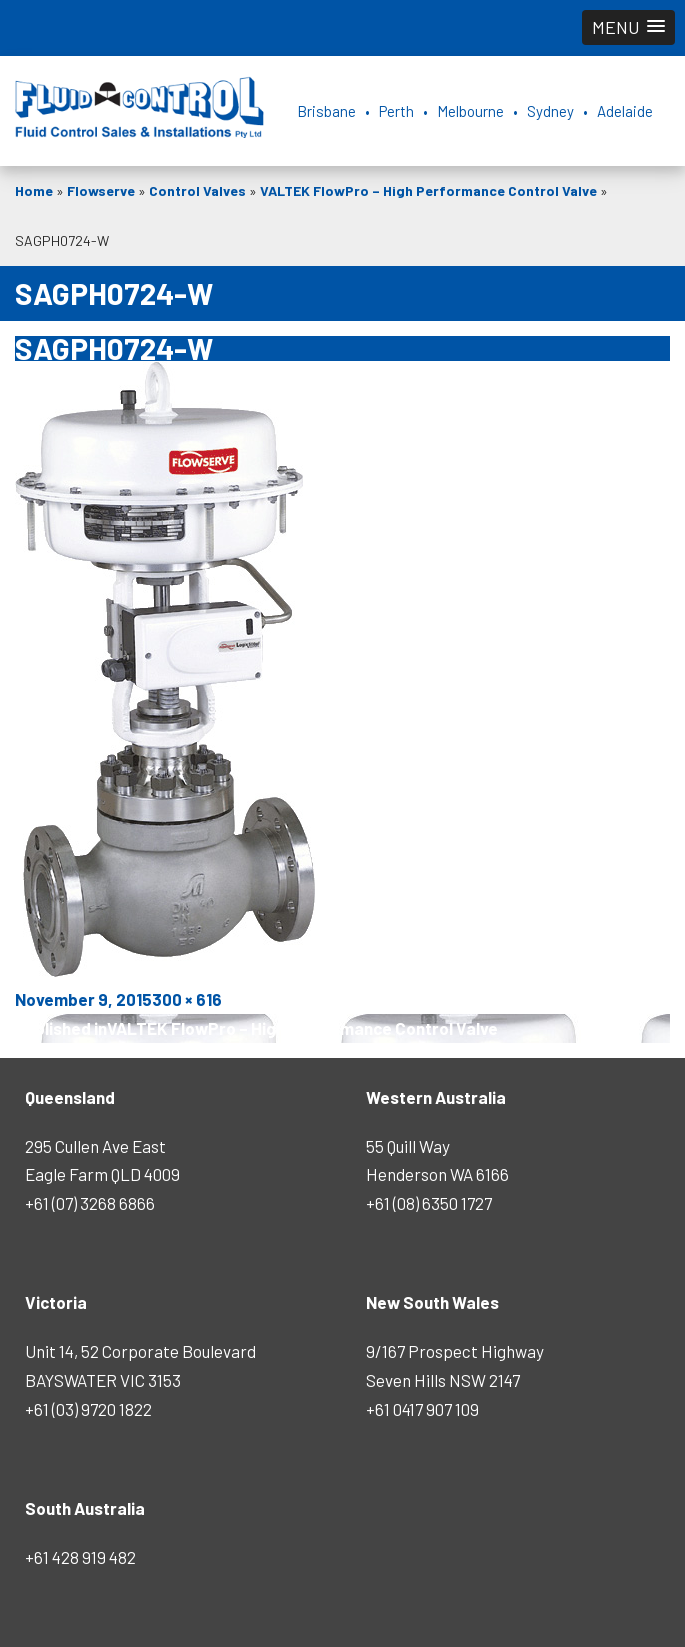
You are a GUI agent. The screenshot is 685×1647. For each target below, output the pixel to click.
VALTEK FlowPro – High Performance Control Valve (428, 190)
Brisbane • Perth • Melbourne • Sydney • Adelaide (475, 111)
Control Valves (197, 190)
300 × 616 (187, 999)
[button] (628, 27)
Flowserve (101, 190)
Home (34, 190)
